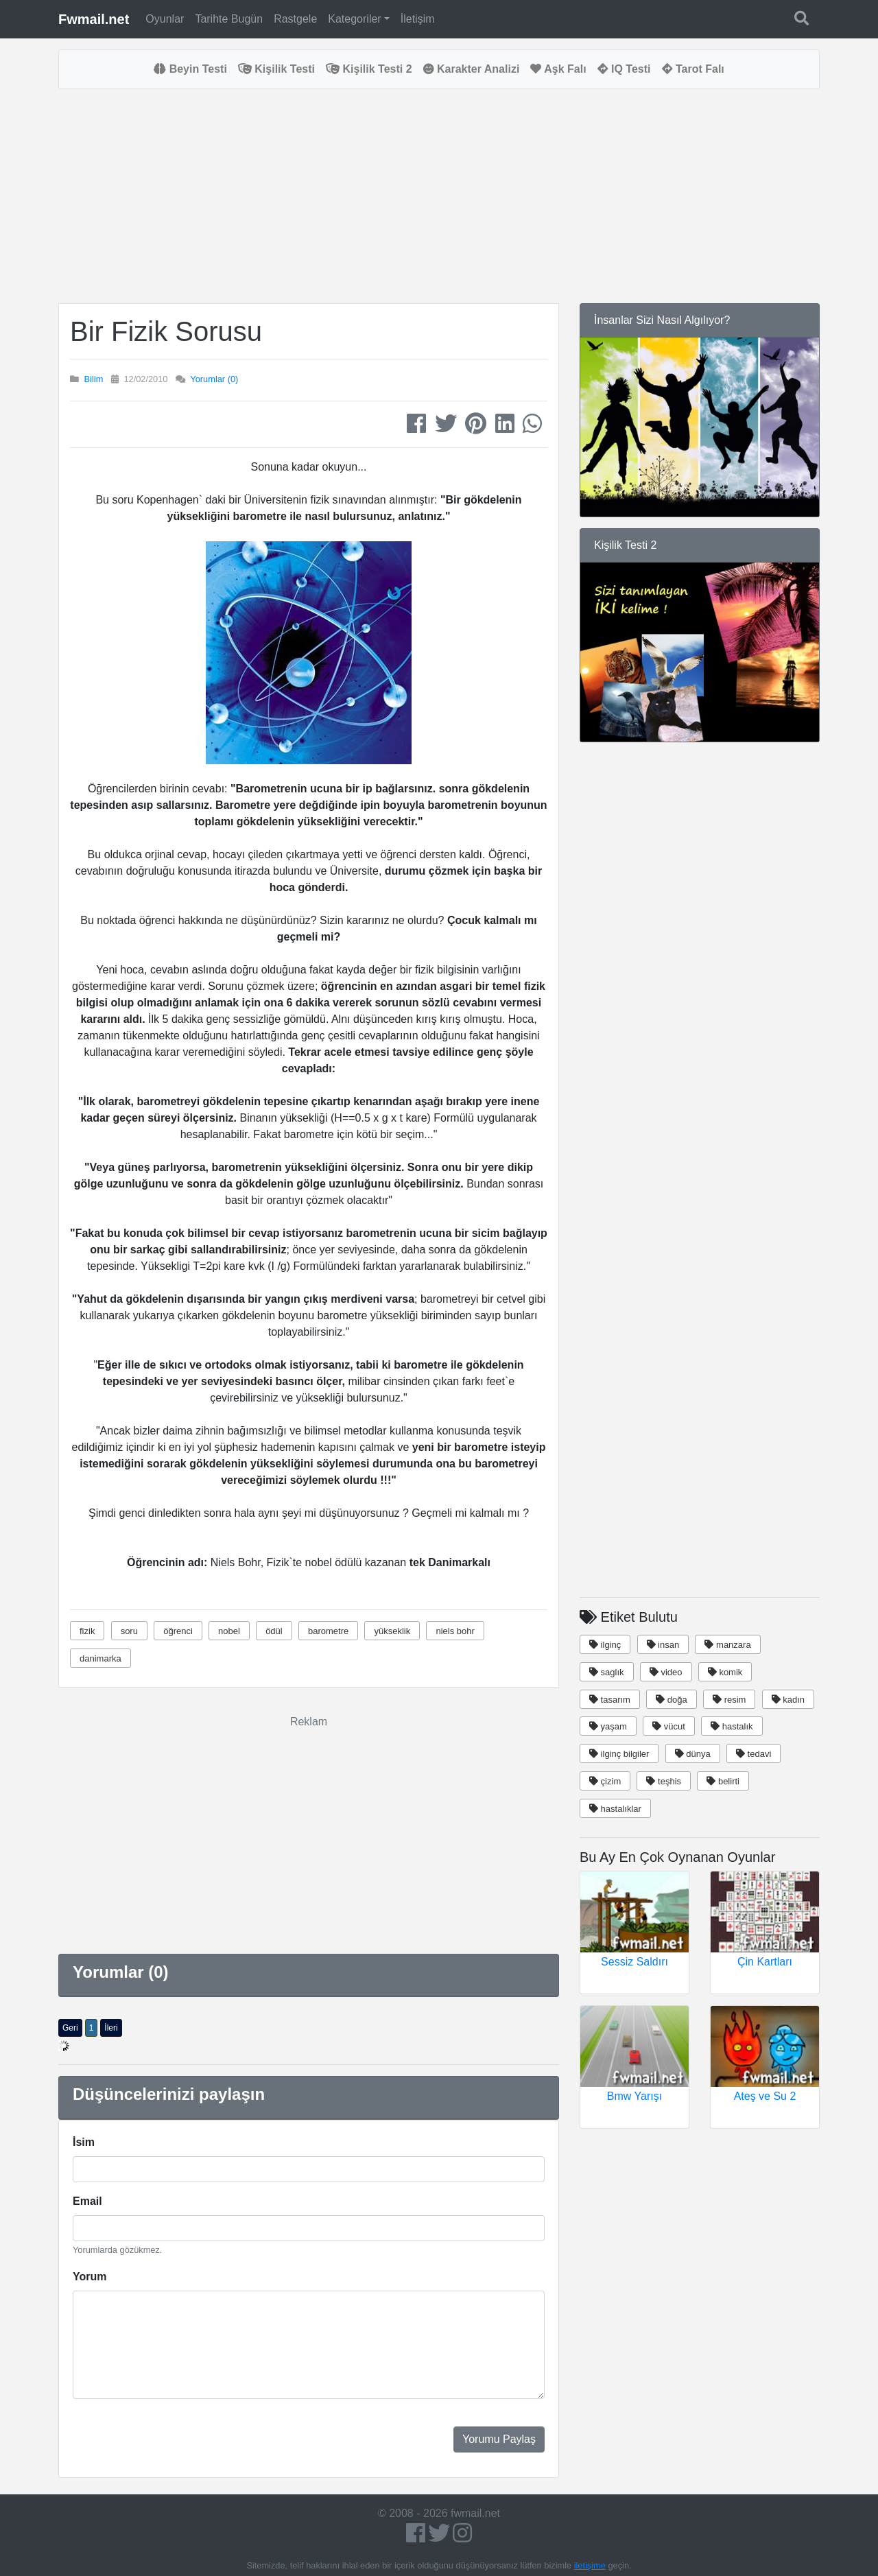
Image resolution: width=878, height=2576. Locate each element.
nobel (229, 1631)
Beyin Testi (190, 69)
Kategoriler (354, 19)
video (666, 1672)
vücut (668, 1726)
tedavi (753, 1754)
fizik (87, 1631)
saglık (606, 1672)
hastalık (731, 1726)
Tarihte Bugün (229, 19)
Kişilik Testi (276, 69)
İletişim (418, 19)
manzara (727, 1645)
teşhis (663, 1781)
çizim (605, 1781)
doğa (671, 1699)
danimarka (100, 1658)
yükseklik (392, 1631)
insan (663, 1645)
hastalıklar (615, 1809)
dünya (693, 1754)
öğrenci (178, 1631)
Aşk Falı (558, 69)
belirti (723, 1781)
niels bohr (455, 1631)
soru (129, 1631)
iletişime (590, 2565)
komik (725, 1672)
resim (729, 1699)
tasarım (609, 1699)
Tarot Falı (693, 69)
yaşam (608, 1726)
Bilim (94, 379)
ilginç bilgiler (619, 1754)
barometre (328, 1631)
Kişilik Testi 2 (369, 69)
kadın (788, 1699)
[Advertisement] (308, 196)
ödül (274, 1631)
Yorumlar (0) (214, 379)
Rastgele (295, 19)
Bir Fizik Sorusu (166, 331)
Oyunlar (164, 19)
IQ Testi (624, 69)
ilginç (605, 1645)
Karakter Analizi (471, 69)
